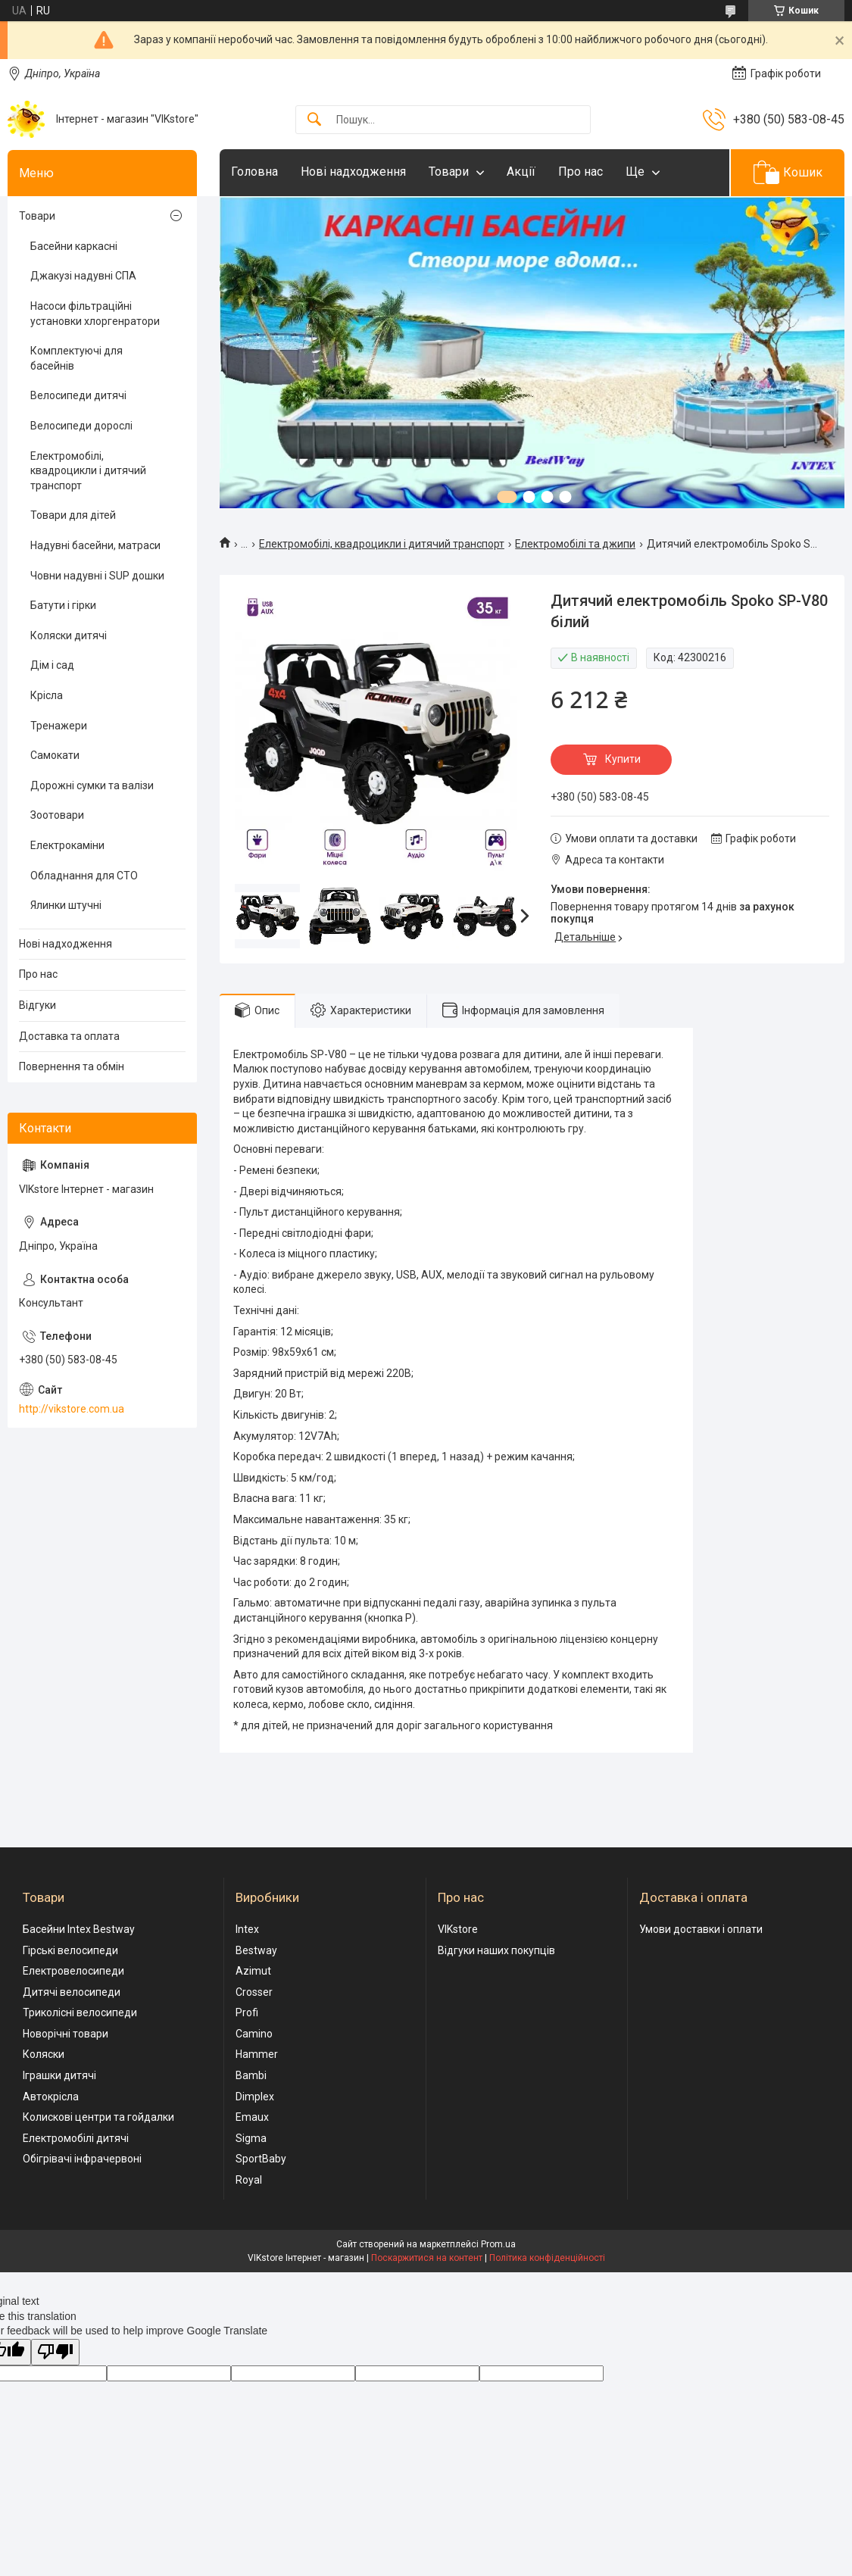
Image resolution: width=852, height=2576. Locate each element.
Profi (247, 2012)
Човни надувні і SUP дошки (97, 576)
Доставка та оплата (69, 1036)
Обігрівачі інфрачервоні (82, 2159)
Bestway (256, 1950)
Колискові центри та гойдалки (98, 2117)
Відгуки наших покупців (496, 1950)
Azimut (253, 1971)
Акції (521, 171)
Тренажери (58, 726)
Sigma (251, 2138)
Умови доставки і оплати (701, 1929)
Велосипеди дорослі (81, 426)
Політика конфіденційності (547, 2258)
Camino (254, 2034)
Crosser (254, 1992)
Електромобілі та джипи (575, 544)
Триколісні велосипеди (80, 2012)
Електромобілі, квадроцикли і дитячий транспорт (381, 544)
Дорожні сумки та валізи (92, 785)
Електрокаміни (67, 845)
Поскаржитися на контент (426, 2258)
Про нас (580, 171)
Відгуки (37, 1005)
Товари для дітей (73, 515)
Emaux (252, 2117)
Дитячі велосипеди (71, 1992)
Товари (449, 171)
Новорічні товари (65, 2034)
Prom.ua (498, 2244)
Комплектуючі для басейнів (76, 358)
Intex (247, 1929)
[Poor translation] (55, 2352)
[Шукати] (314, 120)
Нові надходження (353, 171)
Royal (249, 2180)
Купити (623, 759)
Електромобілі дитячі (76, 2138)
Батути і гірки (63, 605)
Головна (254, 171)
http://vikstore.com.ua (71, 1409)
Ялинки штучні (65, 905)
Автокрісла (51, 2096)
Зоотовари (57, 815)
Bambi (251, 2075)
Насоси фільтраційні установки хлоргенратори (95, 313)
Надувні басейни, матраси (95, 545)
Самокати (55, 755)
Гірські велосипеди (70, 1950)
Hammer (257, 2054)
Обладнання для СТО (84, 876)
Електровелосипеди (73, 1971)
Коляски (43, 2054)
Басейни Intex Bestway (79, 1929)
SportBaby (261, 2159)
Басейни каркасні (73, 246)
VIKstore (458, 1929)
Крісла (46, 695)
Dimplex (255, 2096)
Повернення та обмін (71, 1066)
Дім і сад (52, 665)
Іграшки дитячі (59, 2075)
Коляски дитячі (68, 635)
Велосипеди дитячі (78, 395)
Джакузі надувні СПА (83, 276)
